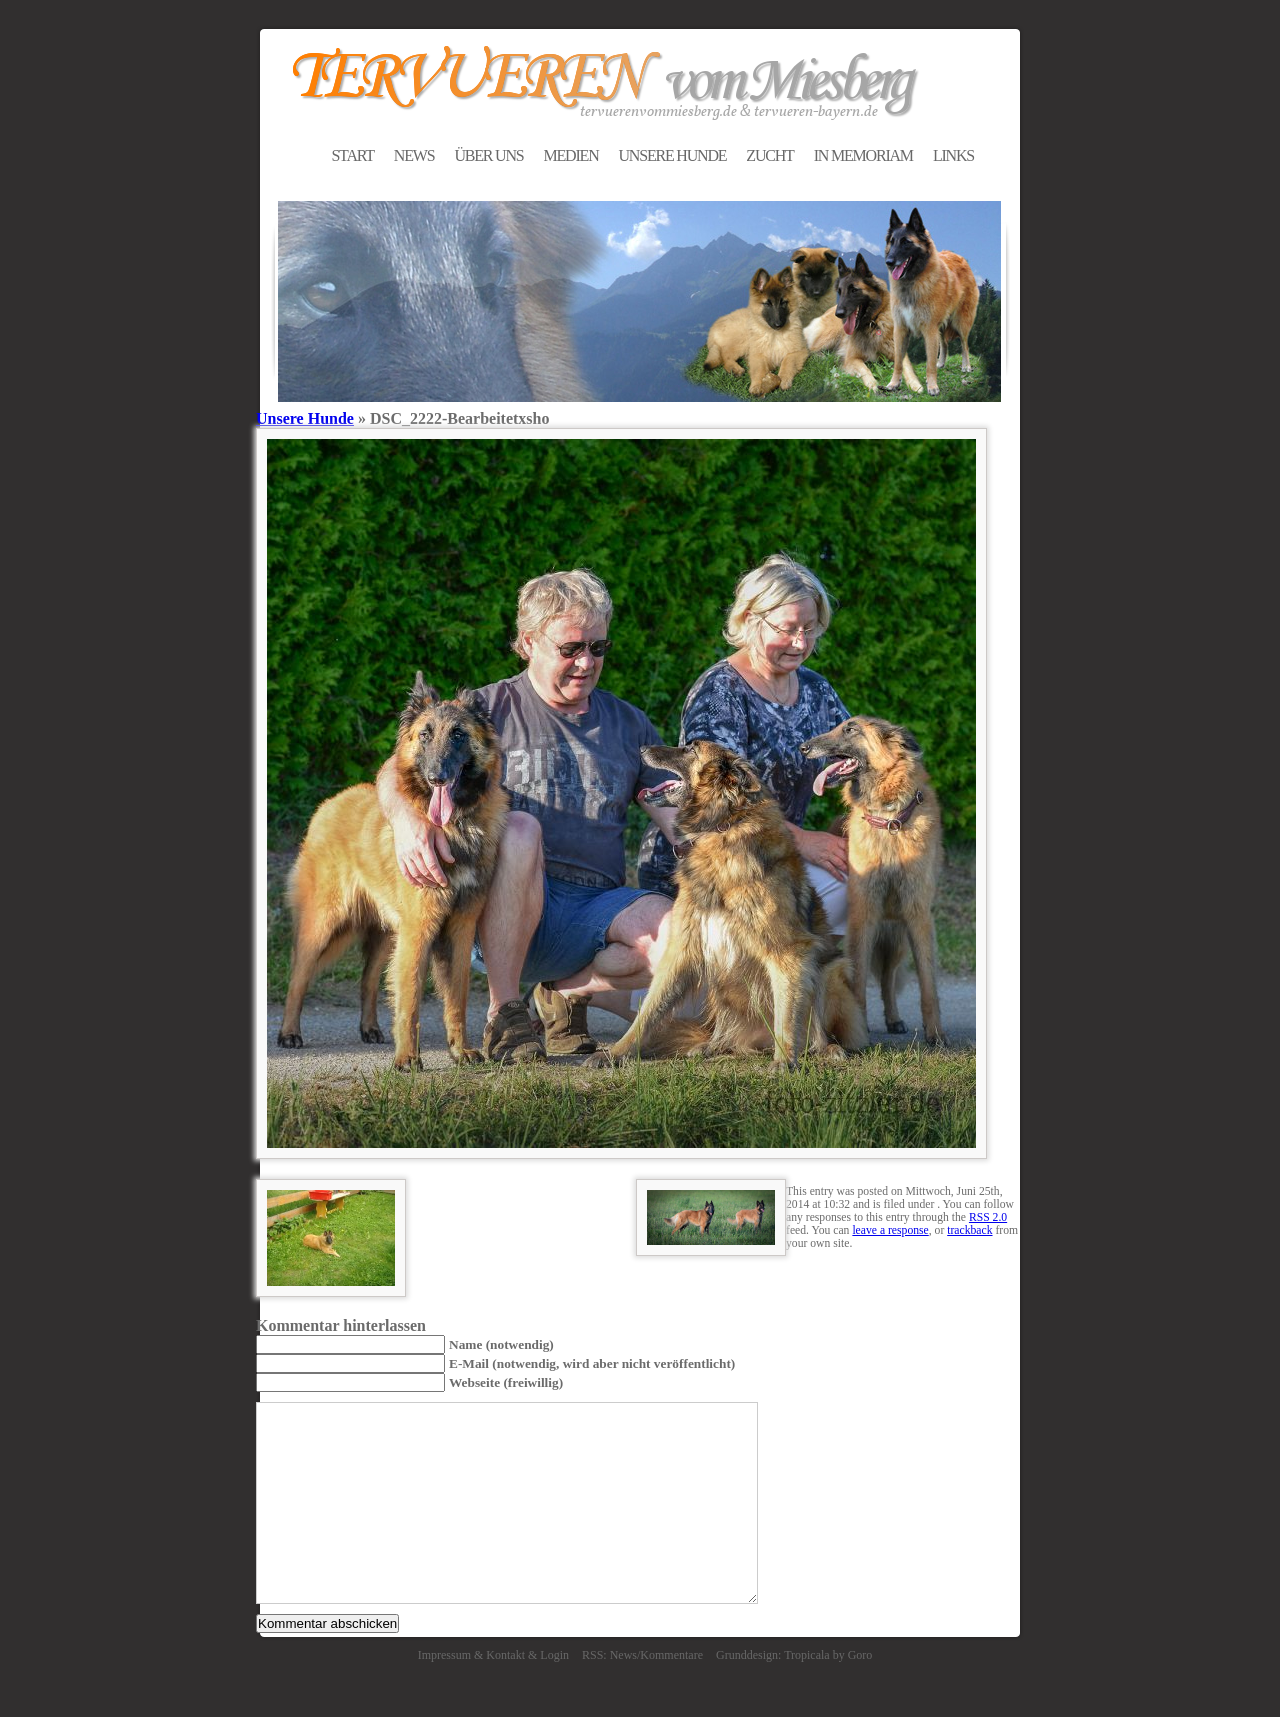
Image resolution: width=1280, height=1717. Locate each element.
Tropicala (807, 1655)
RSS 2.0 (988, 1217)
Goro (860, 1655)
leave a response (890, 1230)
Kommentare (671, 1655)
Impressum (444, 1655)
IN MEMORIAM (863, 155)
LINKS (953, 155)
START (352, 155)
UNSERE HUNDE (672, 155)
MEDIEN (570, 155)
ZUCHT (769, 155)
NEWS (414, 155)
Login (554, 1655)
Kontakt (505, 1655)
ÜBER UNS (488, 155)
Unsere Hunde (305, 418)
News (623, 1655)
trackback (969, 1230)
